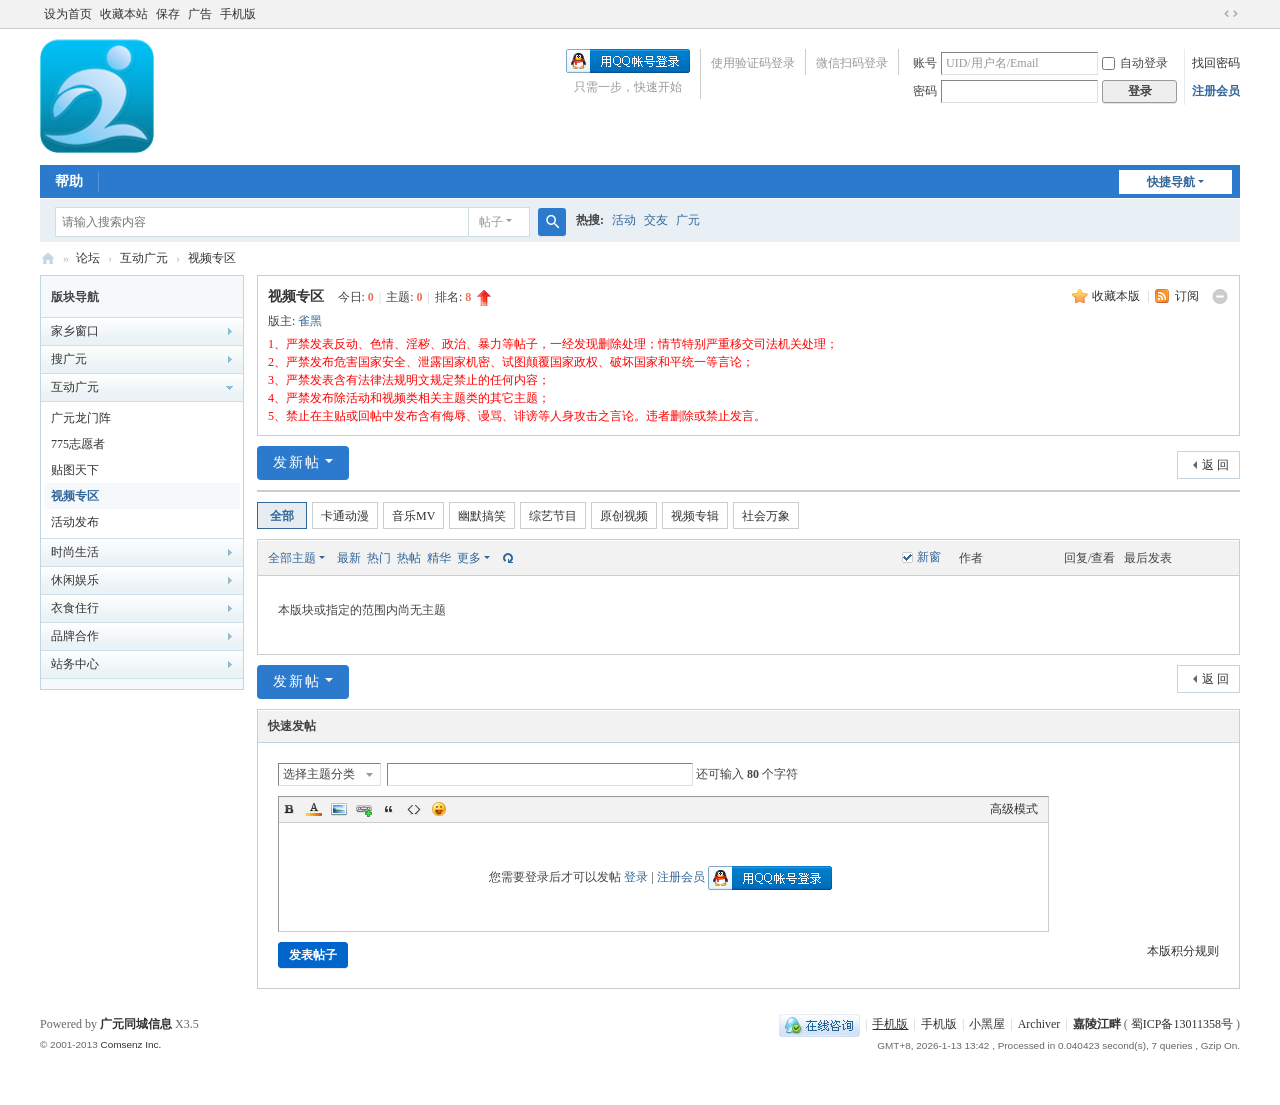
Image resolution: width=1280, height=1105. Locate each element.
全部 (282, 516)
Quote (389, 809)
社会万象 (766, 516)
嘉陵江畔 (1097, 1024)
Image (339, 809)
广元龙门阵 (81, 418)
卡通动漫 (345, 516)
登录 (636, 877)
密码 (925, 91)
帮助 (69, 181)
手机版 (238, 14)
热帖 (409, 558)
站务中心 (75, 664)
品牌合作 (75, 636)
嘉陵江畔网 (48, 258)
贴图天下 (75, 470)
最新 (349, 558)
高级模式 (1014, 809)
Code (414, 809)
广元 (688, 220)
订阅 (1187, 296)
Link (364, 809)
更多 (469, 558)
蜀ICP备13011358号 (1183, 1024)
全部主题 (292, 558)
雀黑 (310, 321)
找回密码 (1216, 63)
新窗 (929, 557)
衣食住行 (75, 608)
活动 (624, 220)
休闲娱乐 (75, 580)
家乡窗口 (75, 331)
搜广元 (69, 359)
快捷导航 (1171, 182)
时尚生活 (75, 552)
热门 (379, 558)
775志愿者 (78, 444)
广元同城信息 (136, 1024)
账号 (925, 63)
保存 (168, 14)
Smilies (439, 809)
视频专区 (212, 258)
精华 (439, 558)
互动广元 (144, 258)
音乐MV (413, 516)
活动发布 (75, 522)
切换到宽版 (1231, 14)
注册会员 (1216, 91)
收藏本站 (124, 14)
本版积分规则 (1183, 951)
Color (314, 809)
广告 (200, 14)
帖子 (491, 222)
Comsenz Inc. (130, 1044)
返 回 (1215, 465)
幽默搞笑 (482, 516)
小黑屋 (987, 1024)
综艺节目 (553, 516)
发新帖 (297, 462)
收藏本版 (1117, 296)
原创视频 (624, 516)
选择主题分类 (319, 774)
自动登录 (1135, 63)
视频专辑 (695, 516)
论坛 (88, 258)
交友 (656, 220)
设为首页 (68, 14)
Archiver (1039, 1024)
